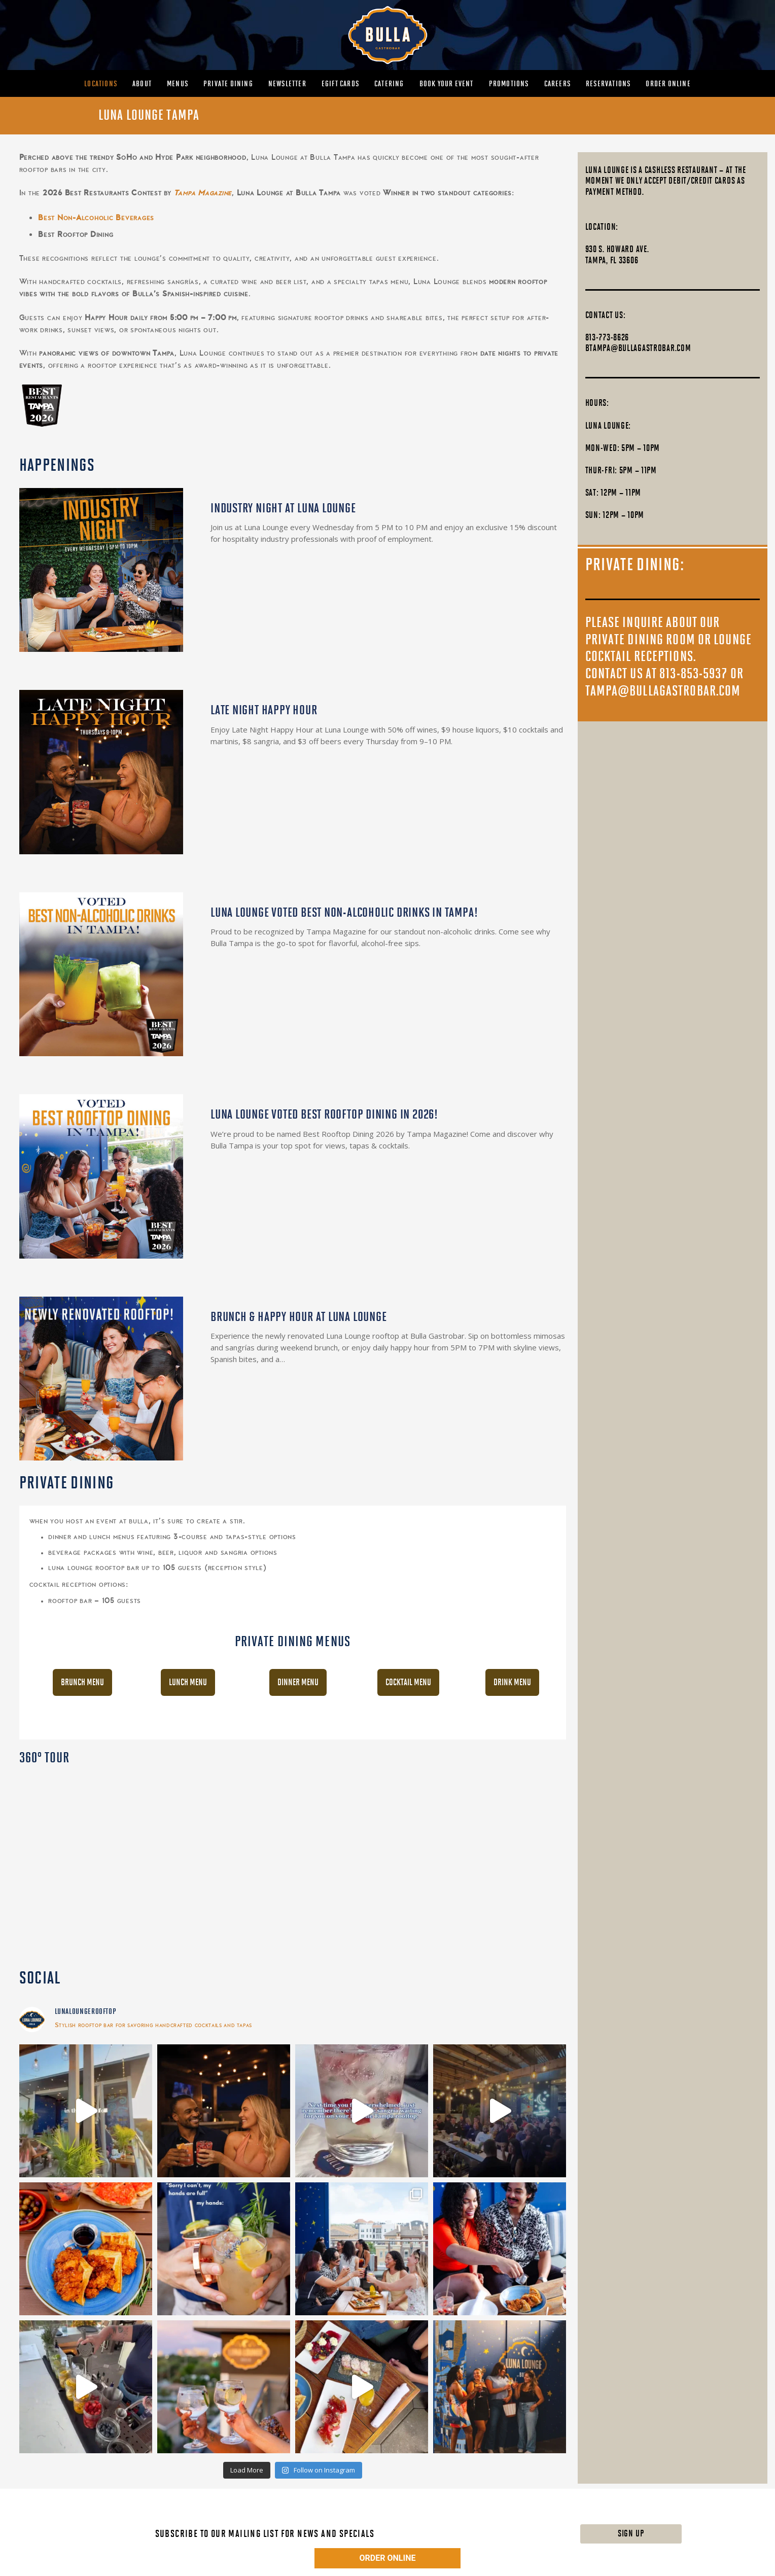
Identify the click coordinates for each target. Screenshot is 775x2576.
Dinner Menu (298, 1682)
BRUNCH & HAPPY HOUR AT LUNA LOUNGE (298, 1317)
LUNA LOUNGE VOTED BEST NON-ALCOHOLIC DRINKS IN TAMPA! (344, 913)
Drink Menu (512, 1682)
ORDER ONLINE (388, 2558)
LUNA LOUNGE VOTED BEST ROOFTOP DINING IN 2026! (324, 1115)
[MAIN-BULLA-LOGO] (387, 35)
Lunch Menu (188, 1682)
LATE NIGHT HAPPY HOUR (263, 710)
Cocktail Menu (408, 1682)
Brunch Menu (82, 1682)
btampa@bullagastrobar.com (638, 348)
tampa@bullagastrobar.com (663, 691)
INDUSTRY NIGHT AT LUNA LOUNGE (283, 508)
